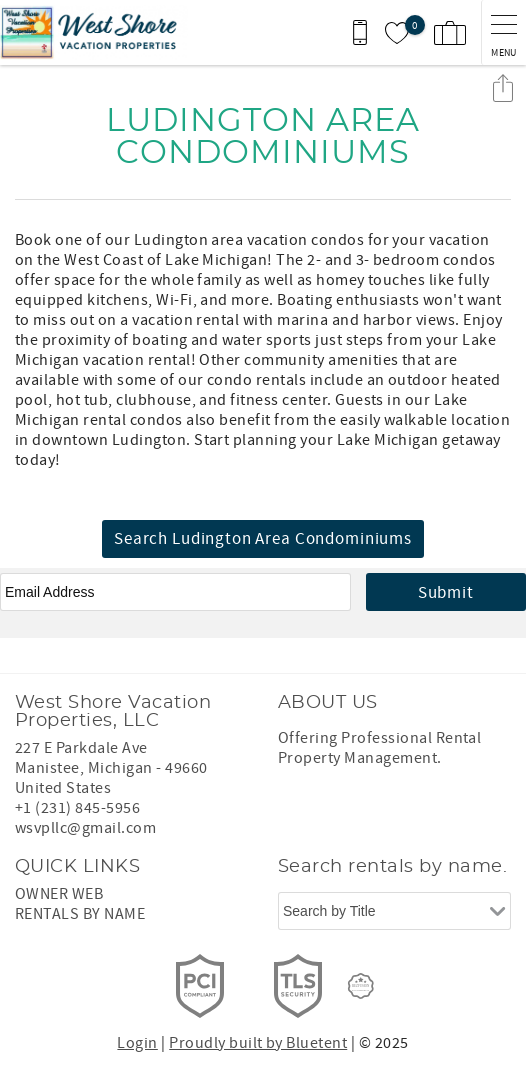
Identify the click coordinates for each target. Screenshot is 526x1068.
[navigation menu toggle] (503, 32)
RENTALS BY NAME (80, 914)
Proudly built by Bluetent (258, 1043)
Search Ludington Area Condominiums (263, 539)
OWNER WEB (59, 894)
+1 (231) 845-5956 (77, 808)
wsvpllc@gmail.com (85, 828)
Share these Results (503, 87)
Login (137, 1043)
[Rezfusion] (361, 986)
